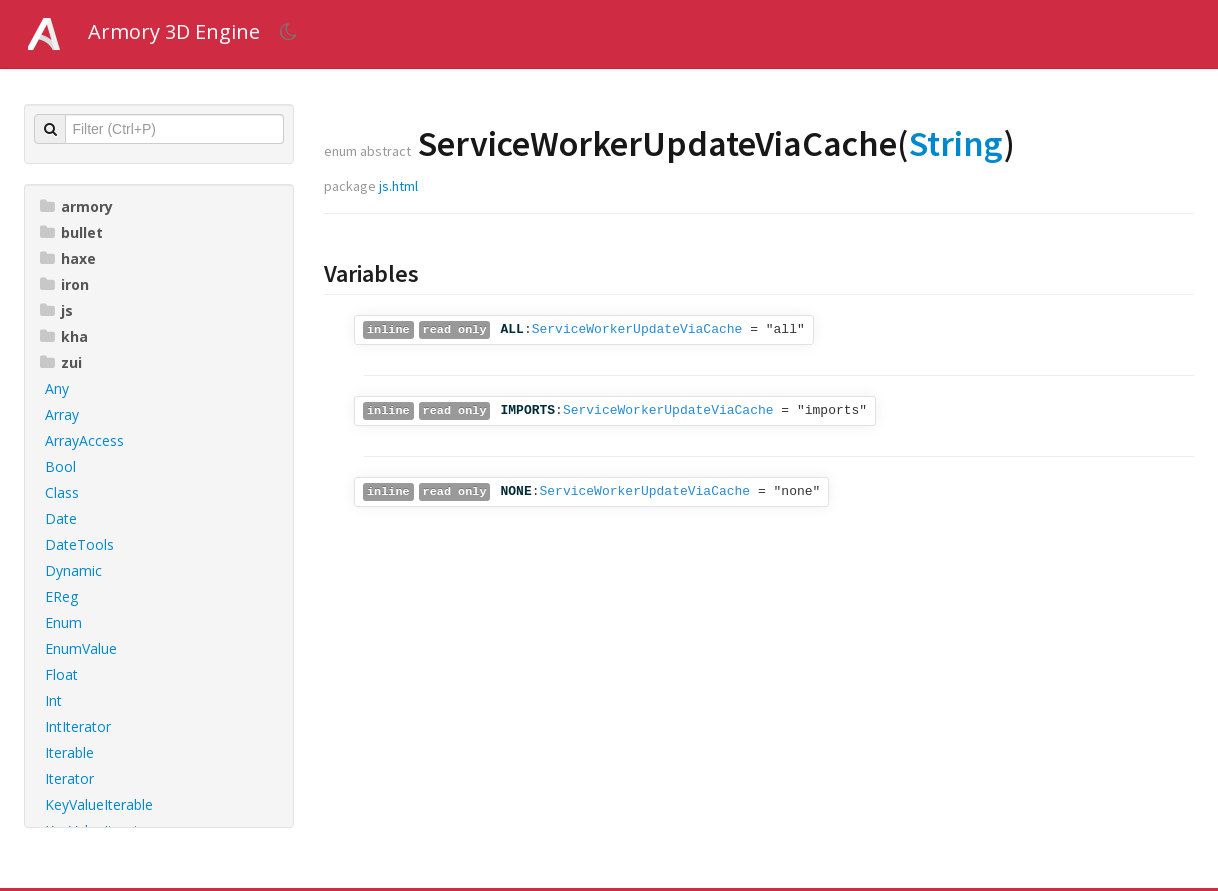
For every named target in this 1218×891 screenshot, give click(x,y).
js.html (398, 186)
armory (76, 206)
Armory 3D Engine (174, 31)
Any (57, 388)
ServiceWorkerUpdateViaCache (637, 329)
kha (64, 336)
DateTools (79, 544)
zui (61, 362)
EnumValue (81, 648)
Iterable (69, 752)
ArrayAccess (84, 440)
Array (62, 414)
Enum (63, 622)
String (956, 143)
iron (64, 284)
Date (61, 518)
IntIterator (78, 726)
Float (61, 674)
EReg (61, 596)
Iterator (69, 778)
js (56, 310)
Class (62, 492)
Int (53, 700)
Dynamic (73, 570)
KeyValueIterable (99, 804)
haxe (68, 258)
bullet (71, 232)
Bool (60, 466)
